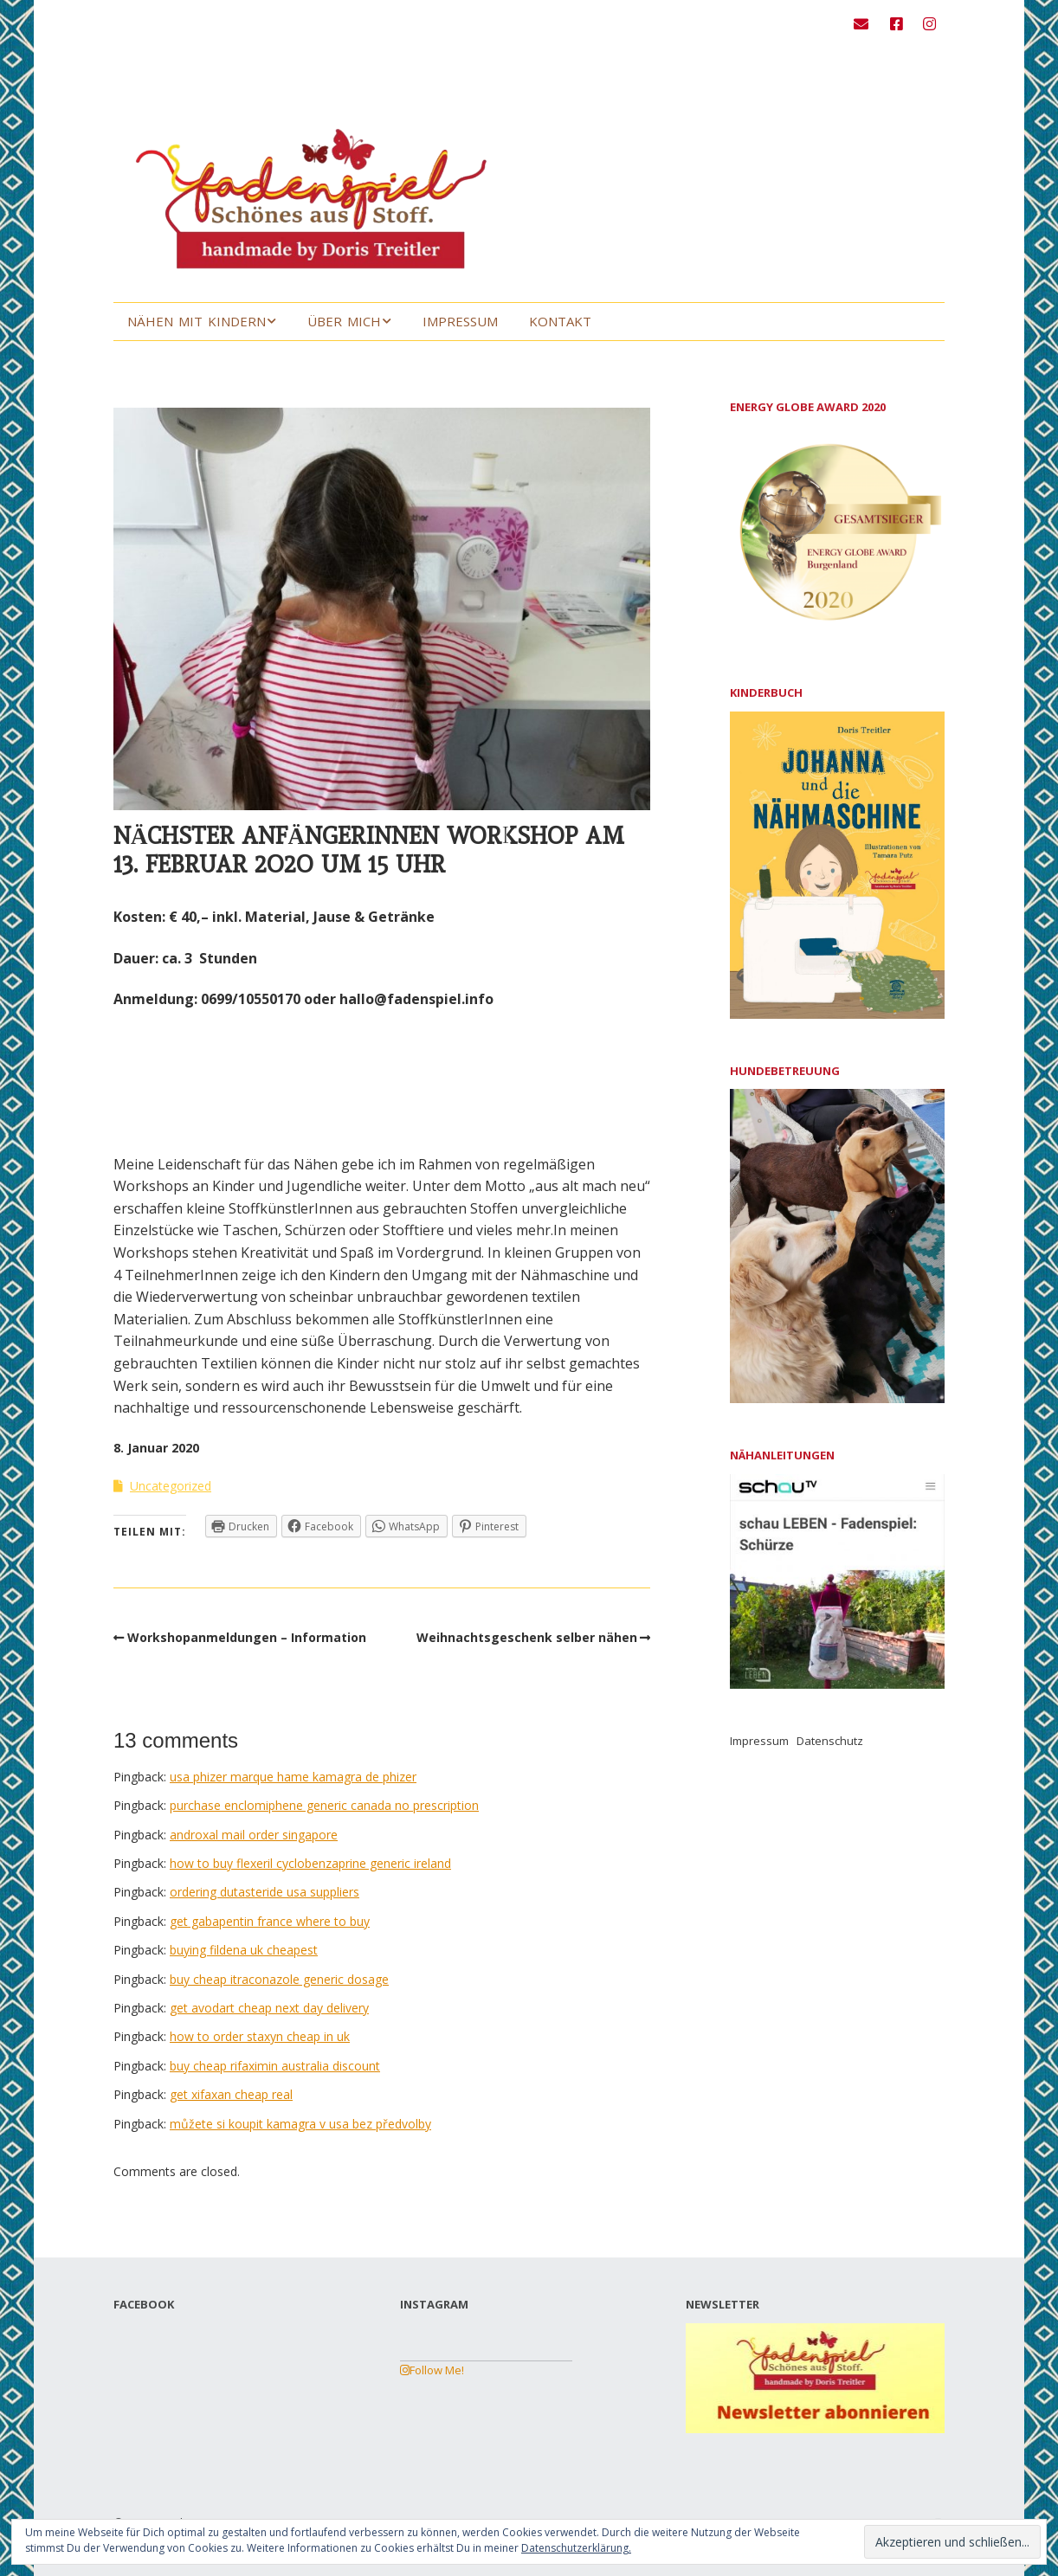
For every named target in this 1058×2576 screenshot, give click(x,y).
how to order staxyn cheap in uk (260, 2036)
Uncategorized (170, 1486)
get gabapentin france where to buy (270, 1921)
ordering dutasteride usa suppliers (264, 1892)
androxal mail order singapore (254, 1834)
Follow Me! (432, 2370)
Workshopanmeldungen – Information (246, 1637)
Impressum (460, 321)
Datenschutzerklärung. (576, 2548)
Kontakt (560, 321)
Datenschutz (830, 1740)
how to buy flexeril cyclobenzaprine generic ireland (310, 1863)
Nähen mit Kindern (196, 321)
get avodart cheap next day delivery (269, 2008)
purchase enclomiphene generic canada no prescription (324, 1805)
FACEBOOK (143, 2304)
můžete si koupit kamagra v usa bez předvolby (300, 2124)
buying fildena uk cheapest (244, 1950)
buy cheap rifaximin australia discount (275, 2066)
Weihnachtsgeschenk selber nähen (526, 1637)
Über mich (344, 321)
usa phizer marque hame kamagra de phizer (293, 1776)
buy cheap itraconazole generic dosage (279, 1979)
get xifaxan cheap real (231, 2094)
